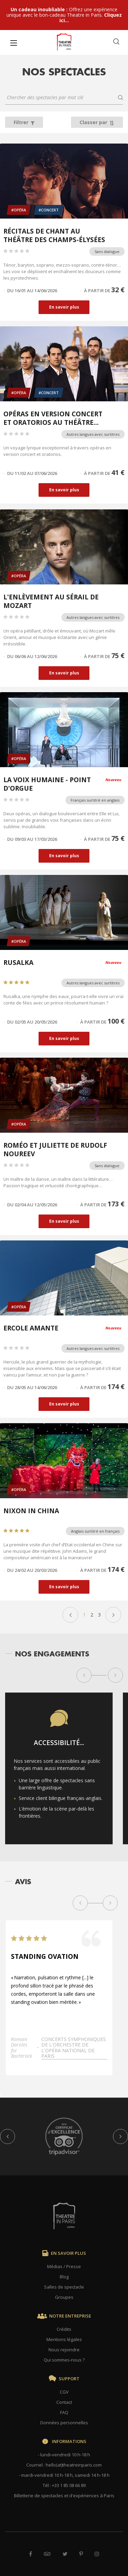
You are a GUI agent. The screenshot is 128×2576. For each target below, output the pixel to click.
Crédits (64, 2329)
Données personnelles (64, 2422)
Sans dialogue (107, 251)
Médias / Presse (64, 2266)
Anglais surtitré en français (95, 1531)
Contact (64, 2402)
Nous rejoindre (64, 2350)
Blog (64, 2277)
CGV (64, 2392)
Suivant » (113, 1615)
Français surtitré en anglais (95, 800)
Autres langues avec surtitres (93, 434)
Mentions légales (64, 2339)
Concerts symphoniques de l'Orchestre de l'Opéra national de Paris (73, 2050)
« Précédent (70, 1615)
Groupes (64, 2297)
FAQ (64, 2412)
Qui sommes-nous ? (64, 2360)
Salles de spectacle (64, 2287)
